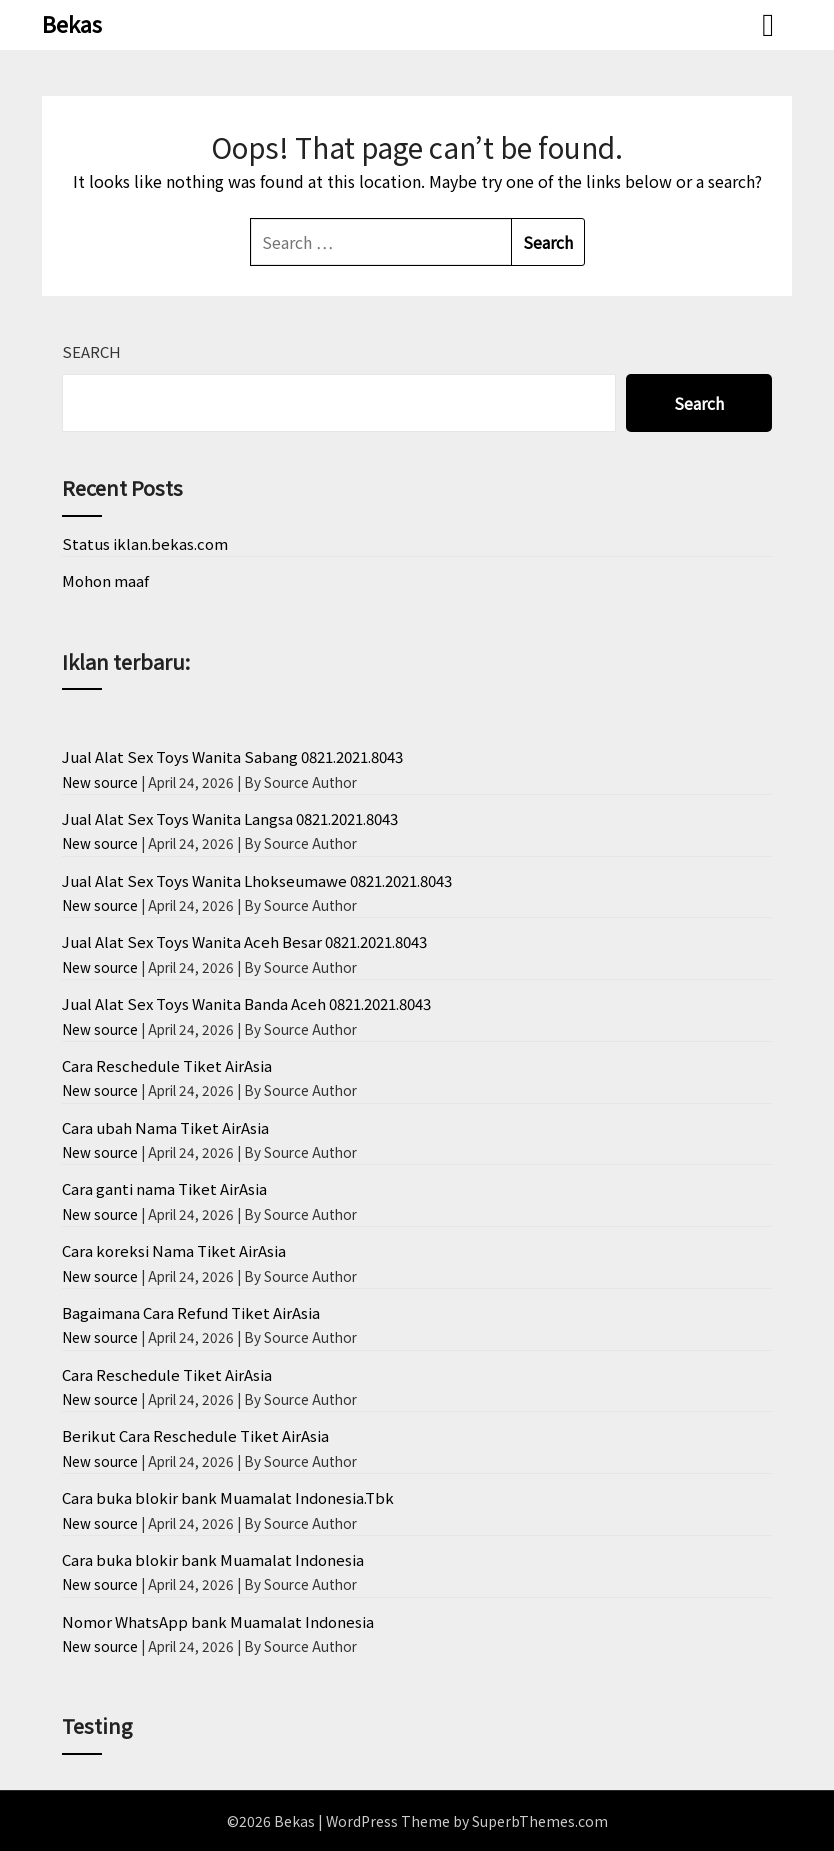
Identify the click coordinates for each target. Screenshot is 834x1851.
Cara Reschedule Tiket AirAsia (167, 1065)
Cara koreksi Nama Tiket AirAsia (174, 1250)
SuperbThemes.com (540, 1821)
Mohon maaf (105, 580)
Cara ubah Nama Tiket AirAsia (165, 1127)
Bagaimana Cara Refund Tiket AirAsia (191, 1312)
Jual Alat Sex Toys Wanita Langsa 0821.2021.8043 (230, 818)
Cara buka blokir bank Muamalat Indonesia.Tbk (228, 1497)
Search (91, 351)
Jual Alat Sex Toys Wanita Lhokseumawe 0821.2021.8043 (257, 880)
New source (100, 782)
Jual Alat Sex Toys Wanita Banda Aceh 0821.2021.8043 (246, 1003)
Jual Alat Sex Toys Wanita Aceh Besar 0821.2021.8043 (244, 941)
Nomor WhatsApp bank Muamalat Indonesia (218, 1621)
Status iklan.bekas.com (145, 543)
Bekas (72, 23)
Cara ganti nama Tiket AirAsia (164, 1188)
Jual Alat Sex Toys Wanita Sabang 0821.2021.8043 (232, 756)
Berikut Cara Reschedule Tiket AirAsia (195, 1435)
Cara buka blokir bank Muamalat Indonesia (213, 1559)
